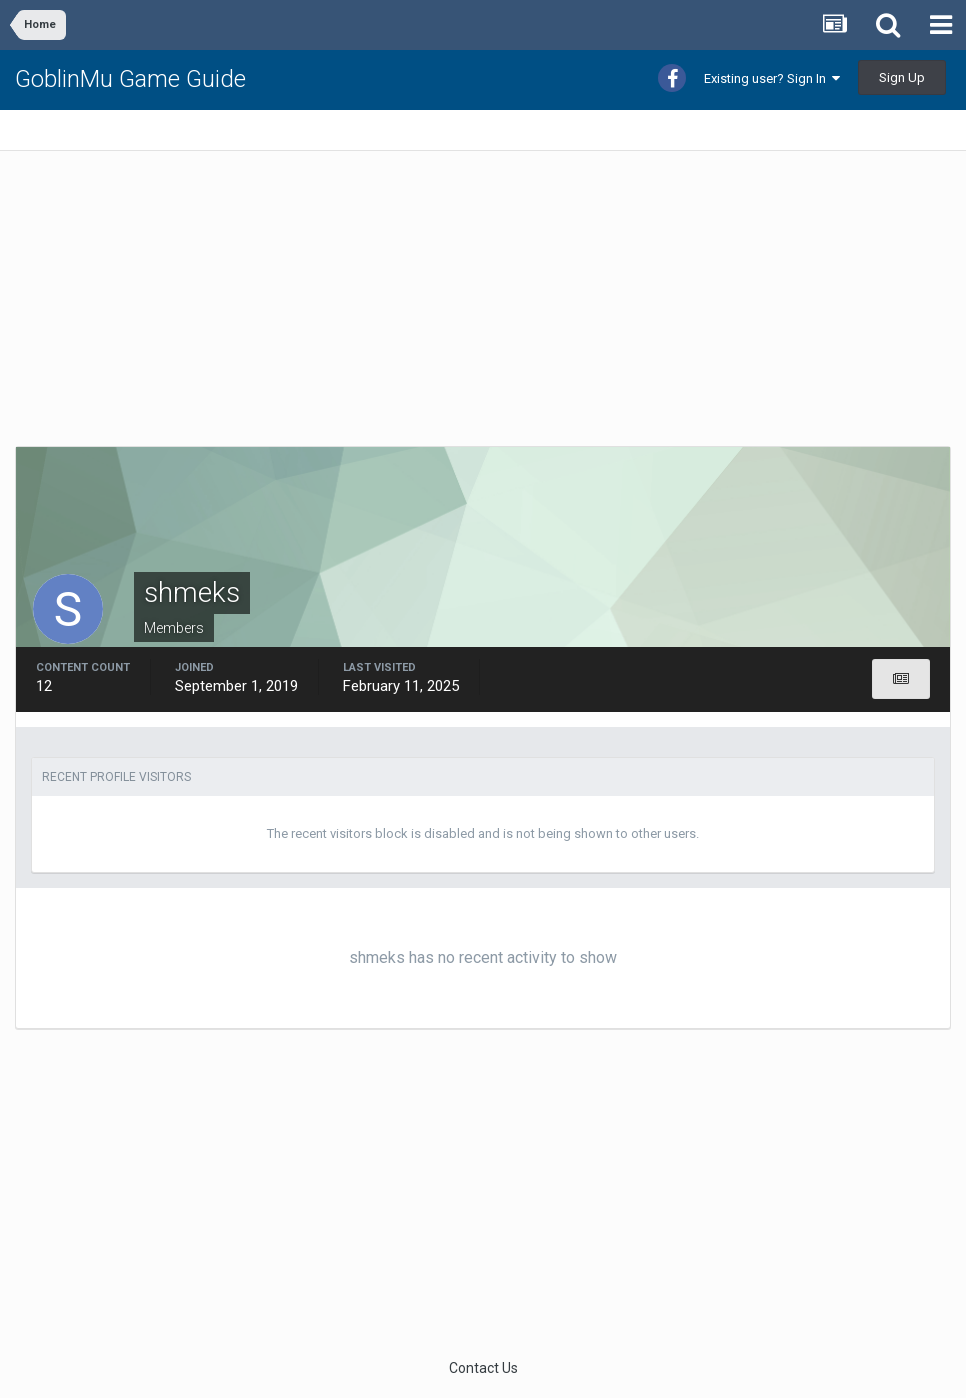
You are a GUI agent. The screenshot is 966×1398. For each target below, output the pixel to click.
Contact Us (483, 1368)
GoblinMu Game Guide (130, 79)
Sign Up (902, 77)
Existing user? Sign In (772, 78)
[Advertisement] (249, 306)
